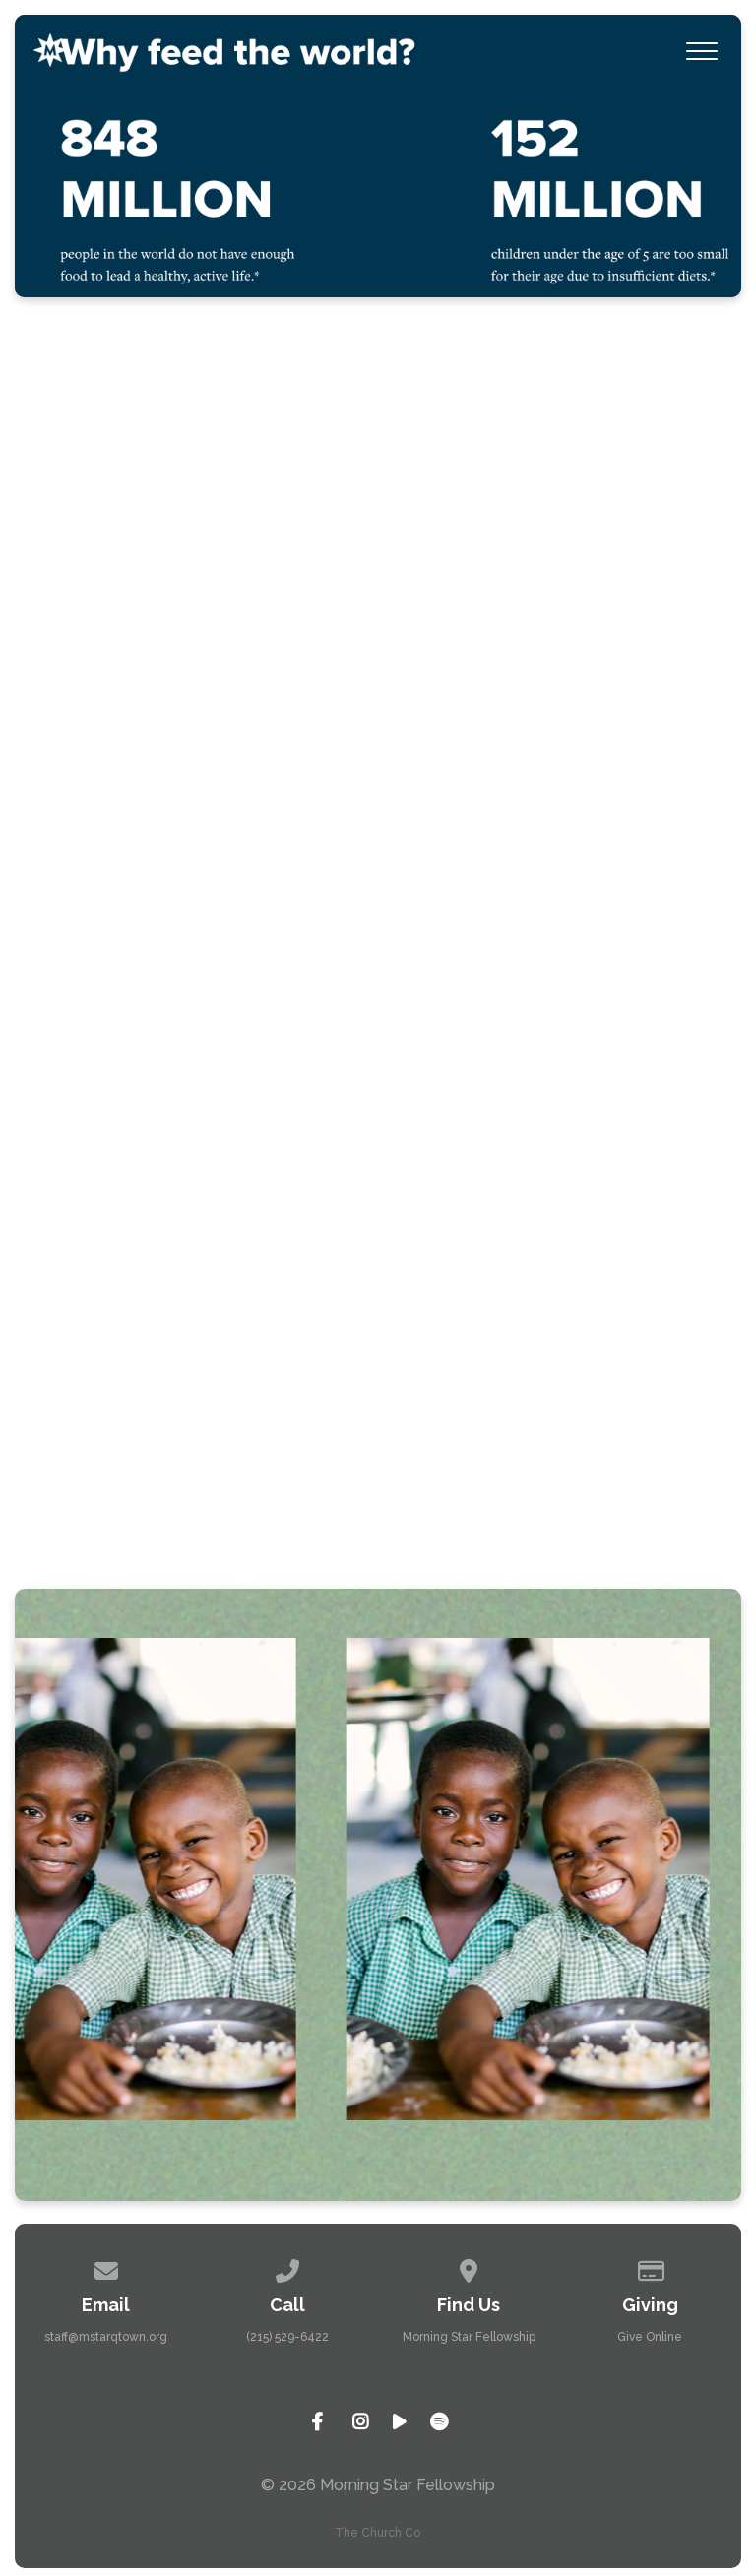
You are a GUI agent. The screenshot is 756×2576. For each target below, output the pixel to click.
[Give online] (650, 2268)
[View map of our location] (468, 2268)
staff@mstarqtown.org (105, 2337)
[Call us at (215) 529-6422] (287, 2268)
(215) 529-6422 (287, 2337)
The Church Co (377, 2533)
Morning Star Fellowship (469, 2337)
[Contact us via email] (106, 2268)
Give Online (649, 2337)
